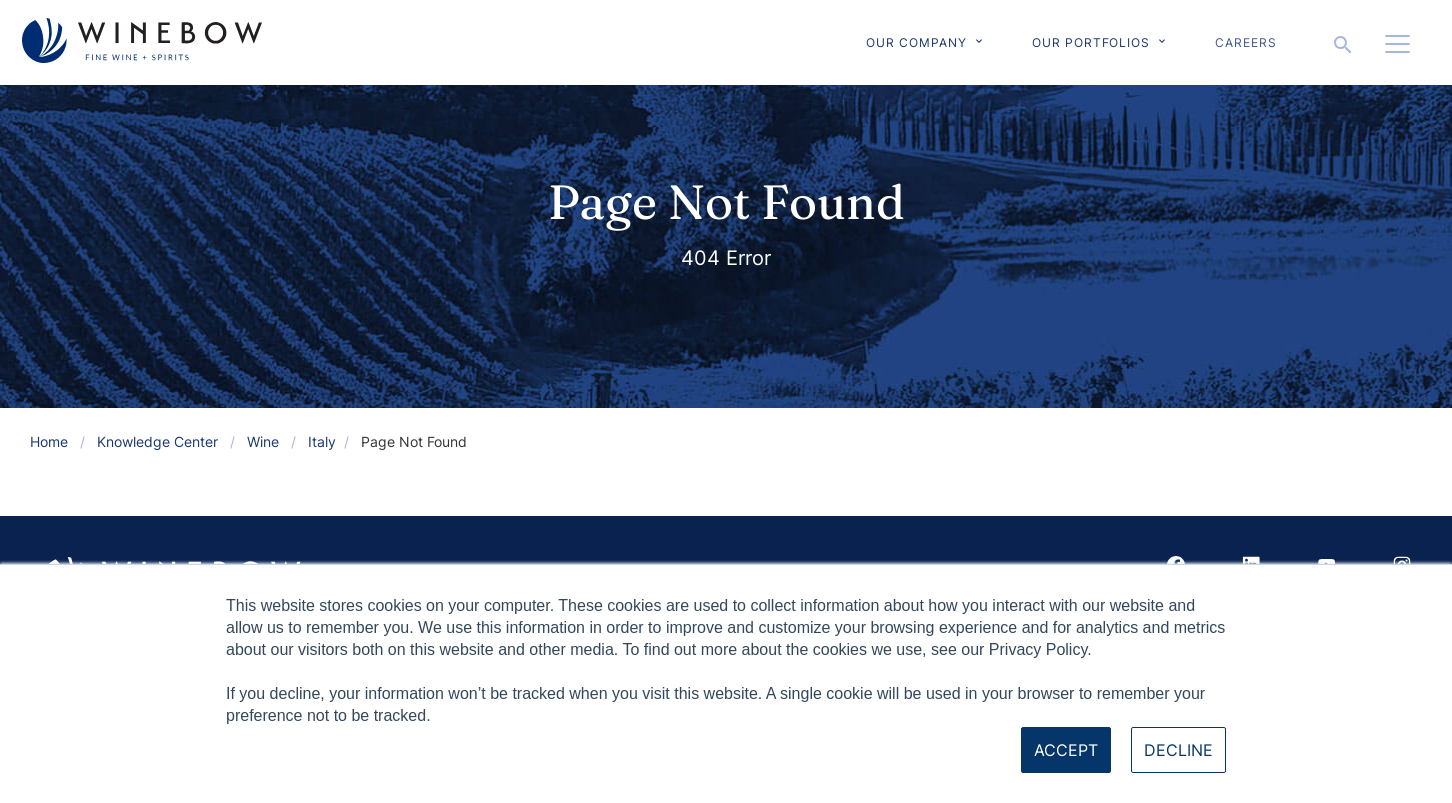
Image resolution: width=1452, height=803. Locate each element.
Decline (1178, 750)
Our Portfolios (1091, 42)
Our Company (916, 42)
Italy (322, 441)
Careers (1246, 42)
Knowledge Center (157, 441)
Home (49, 441)
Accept (1066, 750)
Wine (263, 441)
